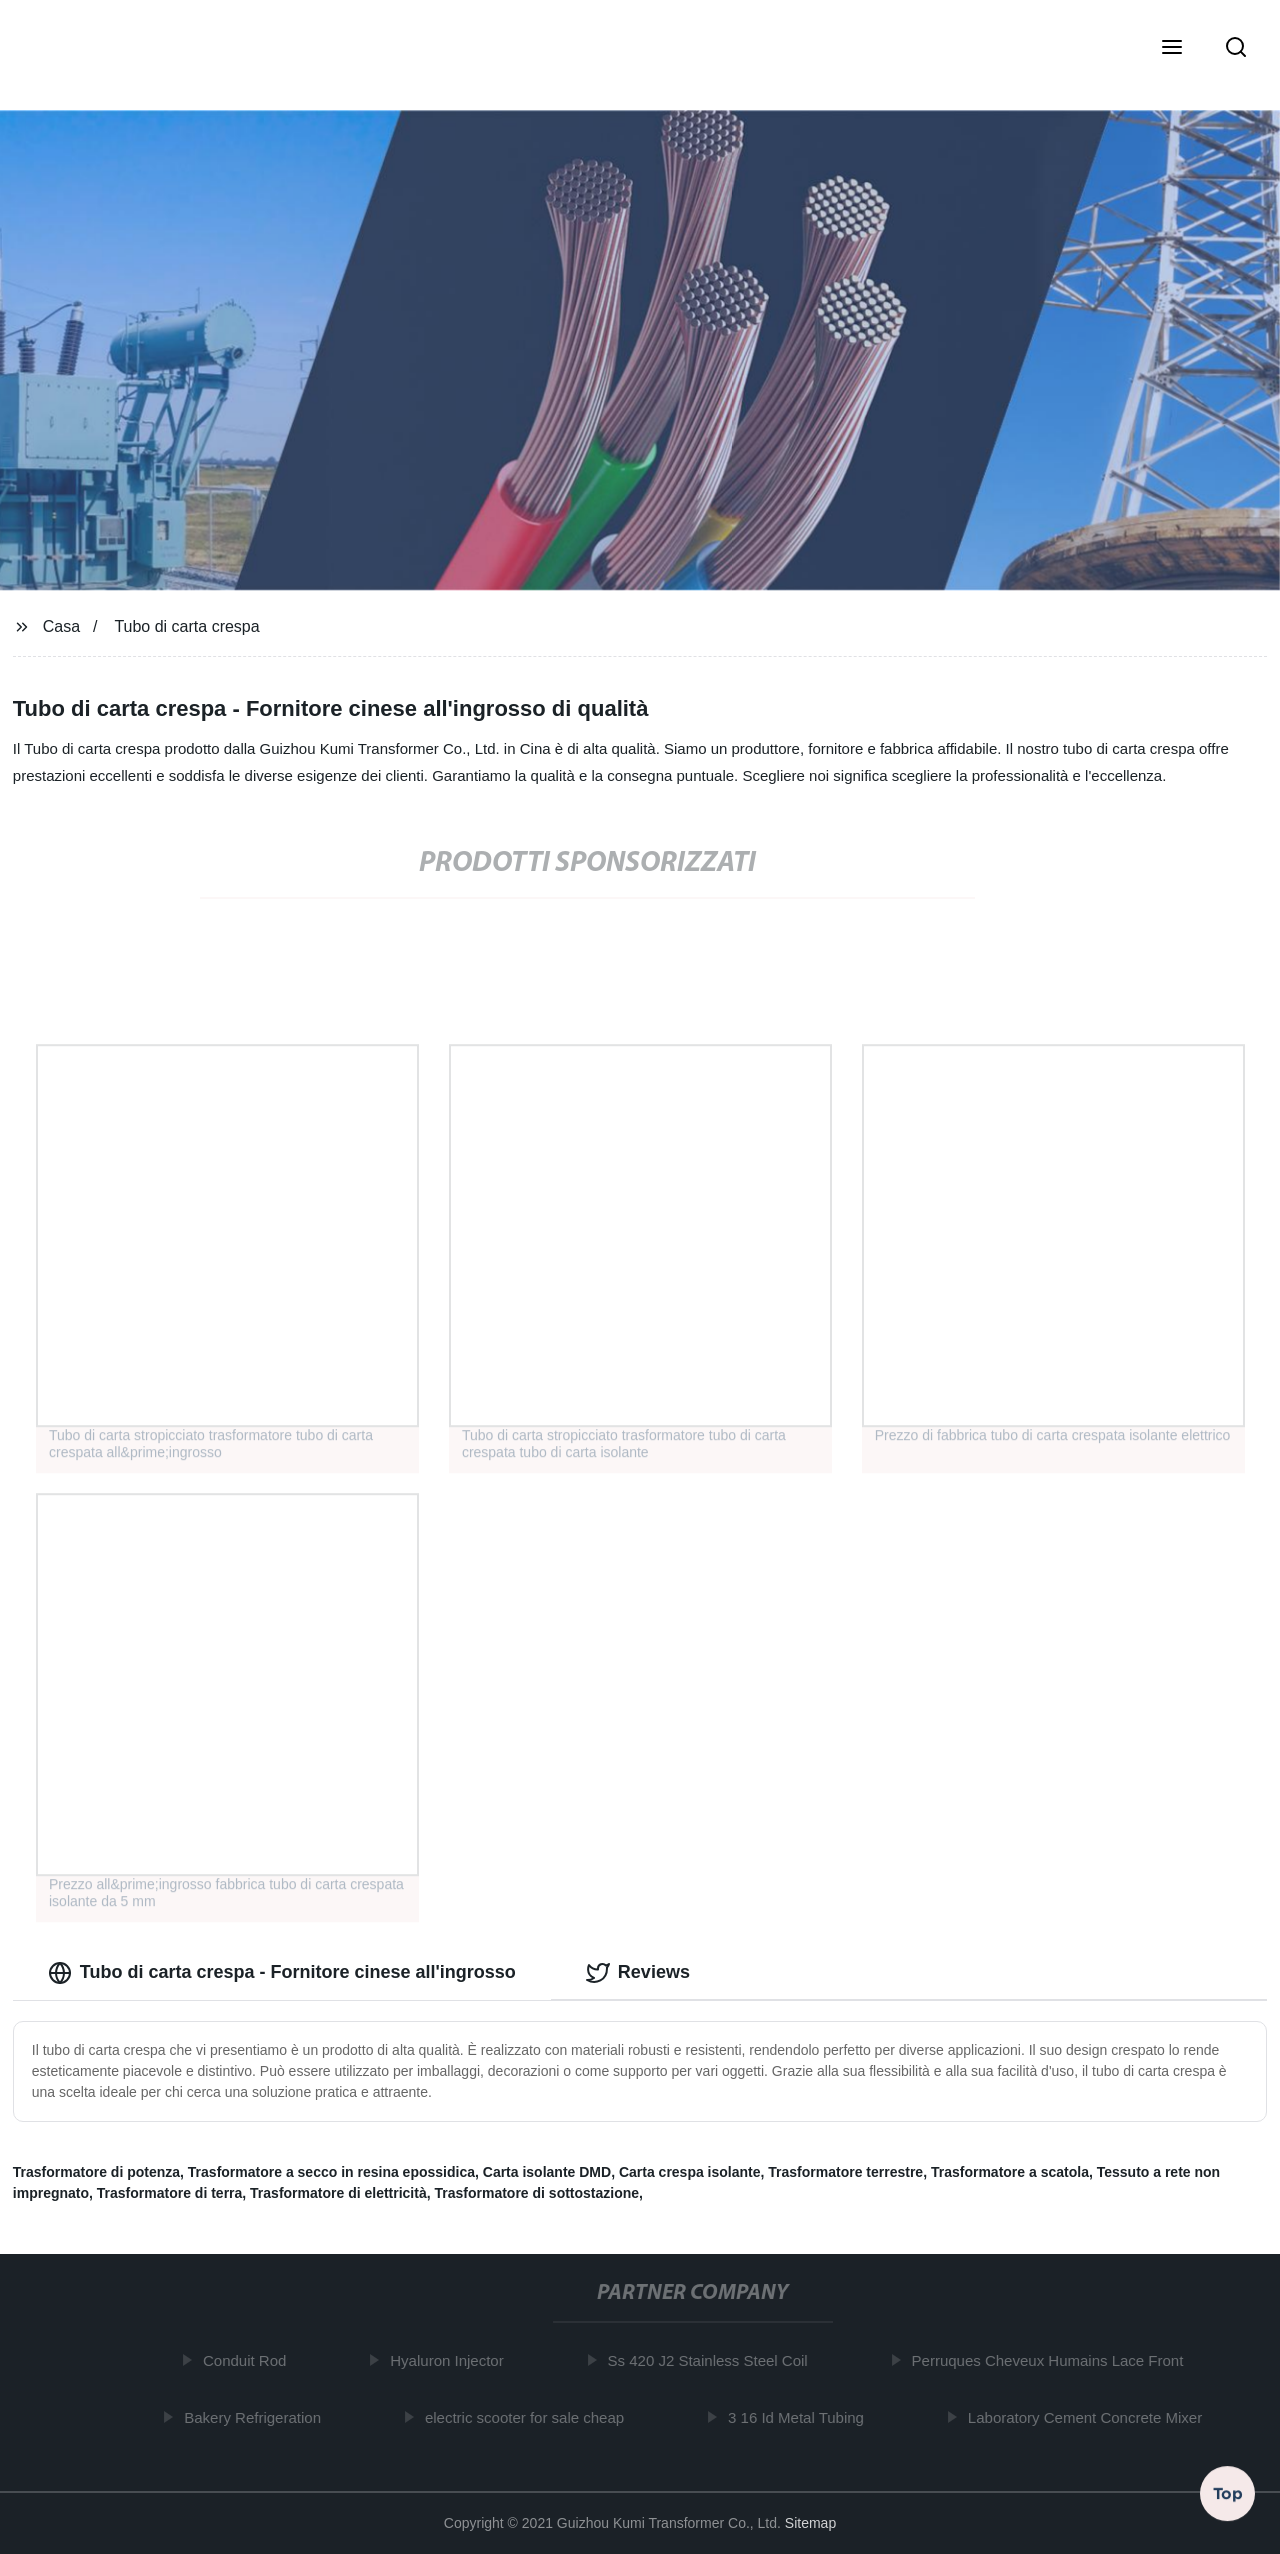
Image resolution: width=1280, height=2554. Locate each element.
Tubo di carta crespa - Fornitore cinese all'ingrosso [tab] (282, 1973)
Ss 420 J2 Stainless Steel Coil (712, 2360)
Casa (61, 626)
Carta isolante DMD (547, 2172)
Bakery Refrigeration (256, 2417)
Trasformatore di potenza (96, 2172)
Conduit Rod (248, 2360)
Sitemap (810, 2523)
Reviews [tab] (638, 1973)
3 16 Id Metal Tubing (800, 2417)
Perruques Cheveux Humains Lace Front (1052, 2360)
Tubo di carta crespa (186, 626)
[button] (1172, 49)
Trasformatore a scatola (1010, 2172)
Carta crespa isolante (690, 2172)
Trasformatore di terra (170, 2193)
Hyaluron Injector (450, 2360)
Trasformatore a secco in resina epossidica (331, 2172)
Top (1228, 2493)
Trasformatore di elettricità (338, 2193)
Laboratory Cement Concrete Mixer (1089, 2417)
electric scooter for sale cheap (528, 2417)
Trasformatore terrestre (845, 2172)
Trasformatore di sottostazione (537, 2193)
